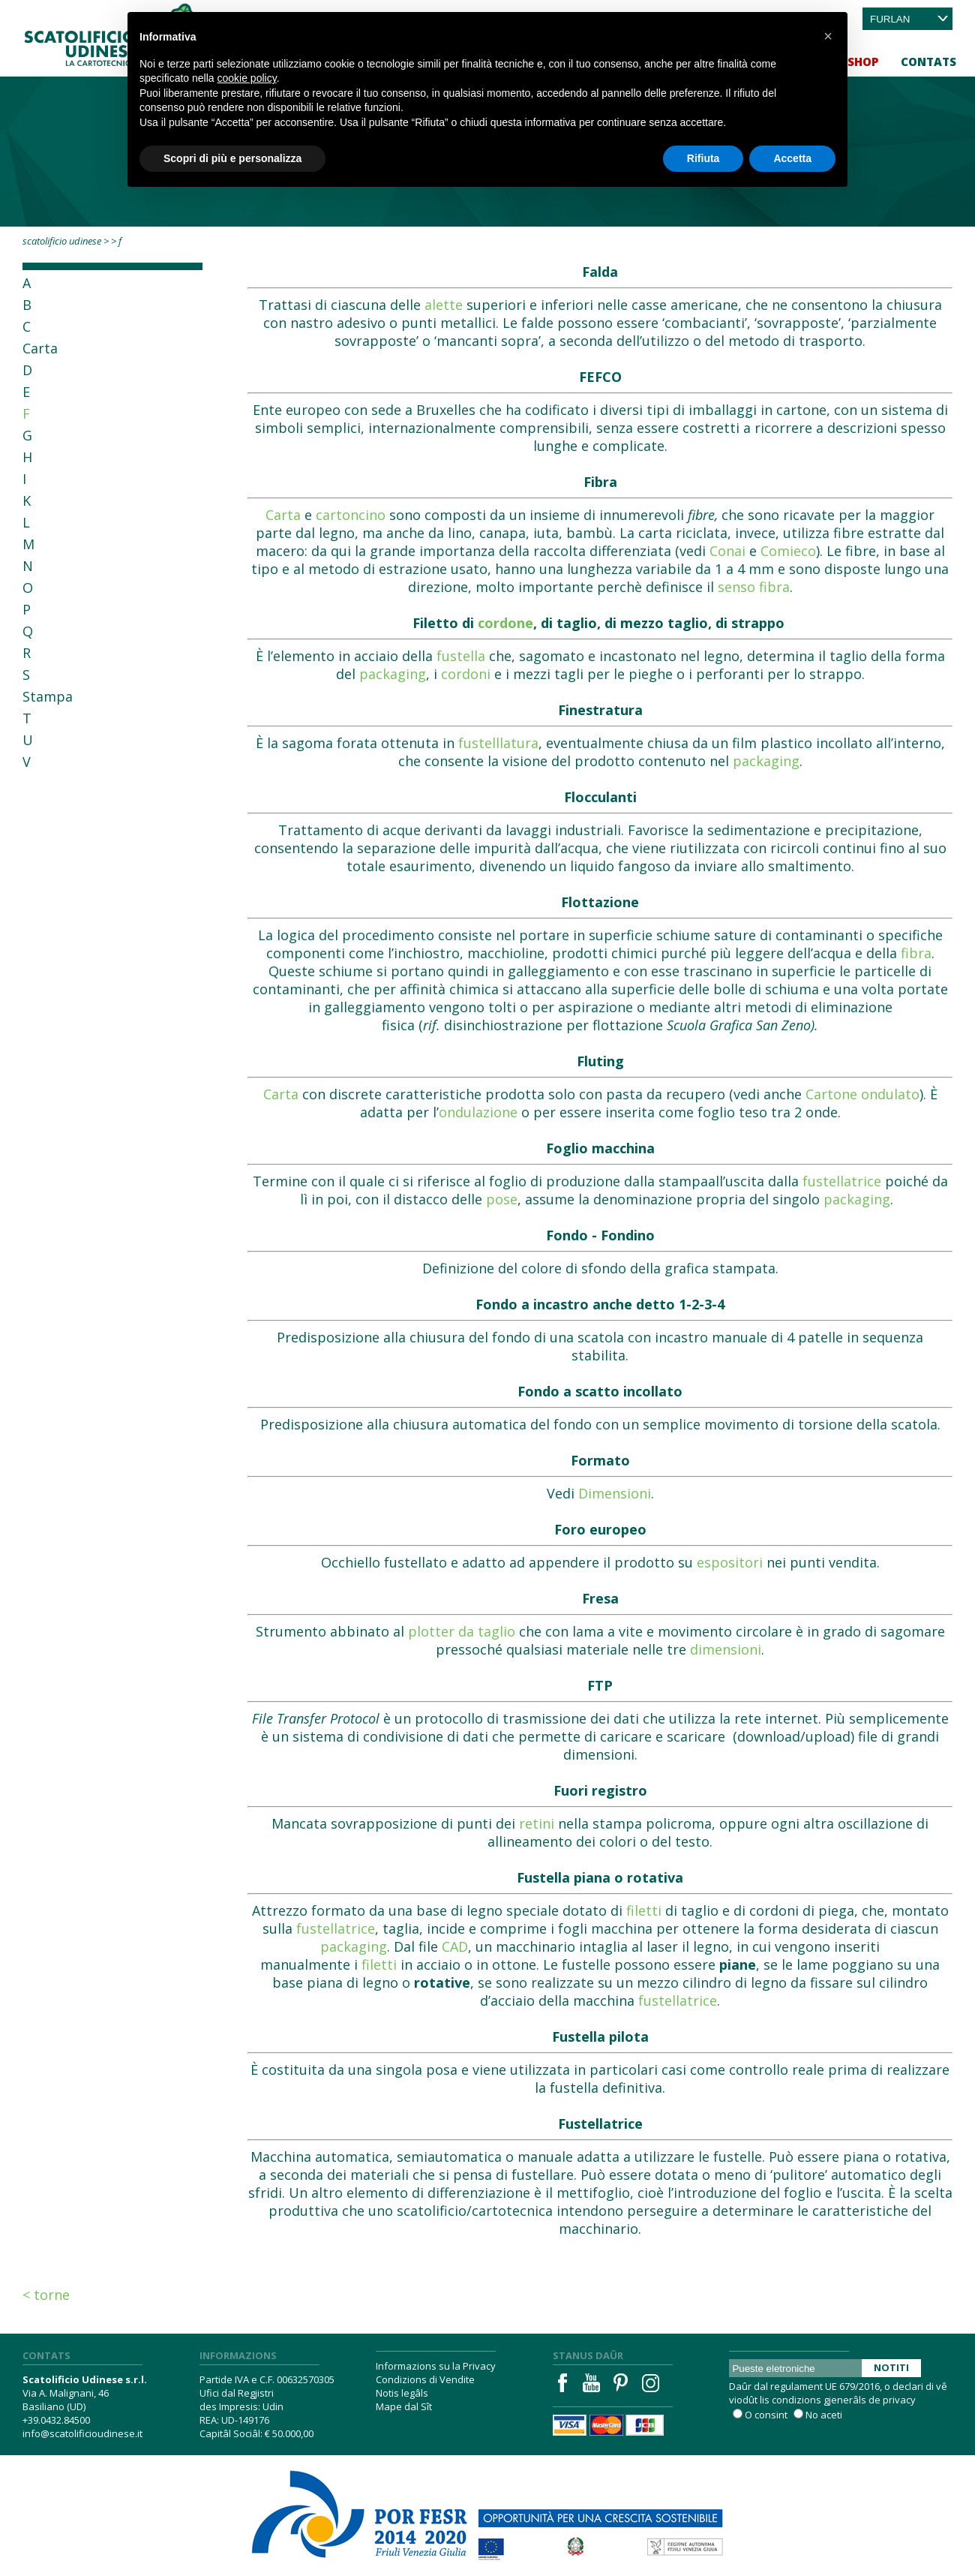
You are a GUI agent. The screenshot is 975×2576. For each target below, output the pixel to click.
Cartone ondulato (863, 1094)
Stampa (47, 696)
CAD (455, 1946)
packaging (392, 674)
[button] (828, 36)
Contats (928, 61)
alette (443, 305)
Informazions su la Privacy (436, 2366)
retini (536, 1823)
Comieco (788, 551)
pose (502, 1199)
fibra (916, 953)
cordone (505, 623)
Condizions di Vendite (425, 2379)
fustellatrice (841, 1181)
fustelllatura (498, 743)
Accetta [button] (792, 158)
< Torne (46, 2295)
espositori (730, 1562)
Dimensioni (614, 1493)
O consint (766, 2414)
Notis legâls (402, 2393)
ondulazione (478, 1112)
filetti (644, 1910)
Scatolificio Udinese (61, 241)
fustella (460, 656)
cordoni (465, 674)
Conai (728, 551)
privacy (899, 2399)
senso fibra (754, 587)
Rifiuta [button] (703, 158)
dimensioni (725, 1649)
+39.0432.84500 (56, 2420)
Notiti (891, 2367)
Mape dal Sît (404, 2406)
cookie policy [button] (247, 78)
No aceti (824, 2414)
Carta (40, 348)
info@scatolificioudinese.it (82, 2433)
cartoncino (351, 515)
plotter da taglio (461, 1631)
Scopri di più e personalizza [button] (233, 158)
